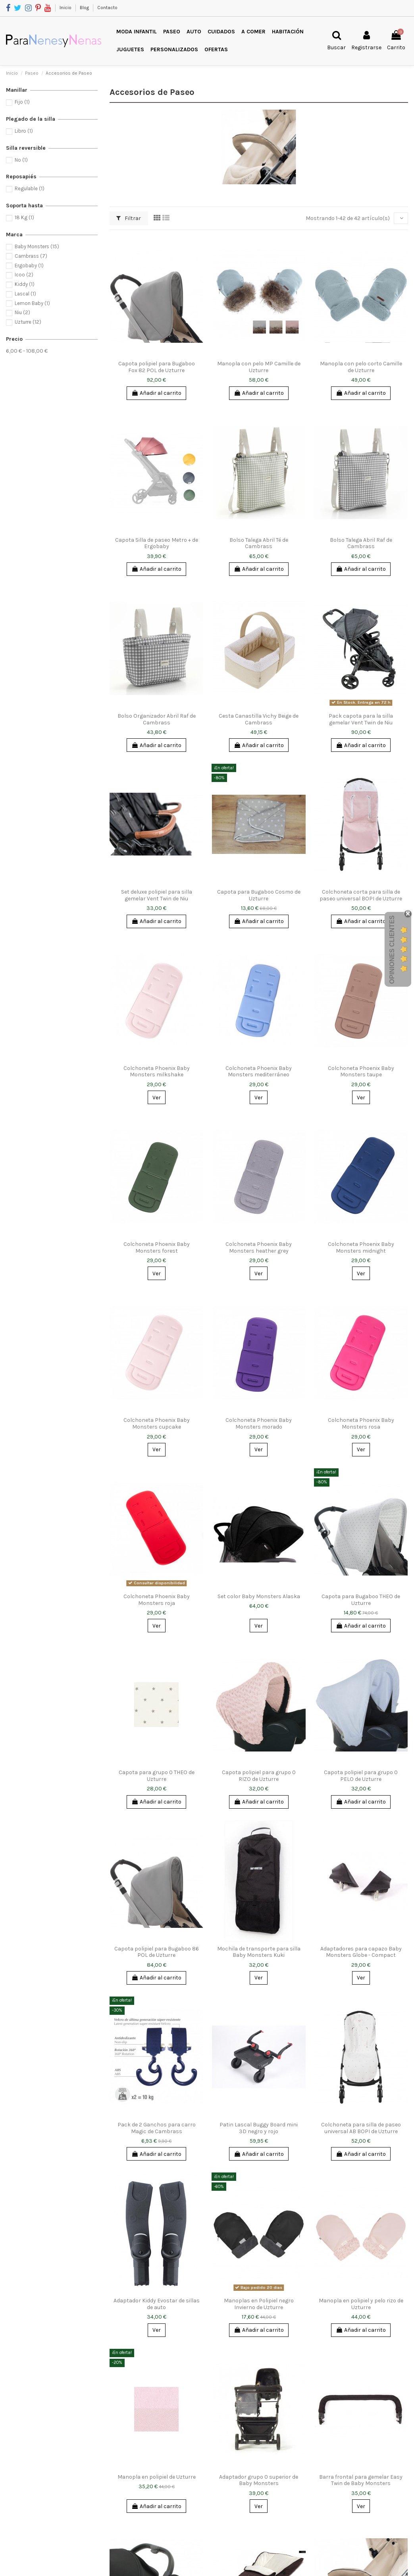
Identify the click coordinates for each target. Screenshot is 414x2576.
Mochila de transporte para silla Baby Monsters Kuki (258, 1952)
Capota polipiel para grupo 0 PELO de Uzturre (361, 1775)
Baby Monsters (37, 246)
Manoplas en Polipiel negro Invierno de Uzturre (259, 2304)
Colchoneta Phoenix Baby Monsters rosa (361, 1423)
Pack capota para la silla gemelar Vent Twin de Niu (361, 719)
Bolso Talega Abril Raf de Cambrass (361, 543)
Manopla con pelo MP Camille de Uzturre (258, 367)
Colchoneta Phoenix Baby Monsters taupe (361, 1071)
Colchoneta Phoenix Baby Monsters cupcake (156, 1423)
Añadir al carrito (156, 393)
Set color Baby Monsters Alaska (259, 1596)
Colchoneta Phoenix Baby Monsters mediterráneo (258, 1071)
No (21, 160)
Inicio (66, 7)
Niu (22, 312)
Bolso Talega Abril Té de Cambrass (258, 543)
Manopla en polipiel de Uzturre (156, 2477)
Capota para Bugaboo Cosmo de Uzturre (258, 895)
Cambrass (31, 256)
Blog (85, 7)
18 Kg (24, 217)
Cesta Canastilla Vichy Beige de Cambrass (258, 719)
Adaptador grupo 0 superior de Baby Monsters (258, 2480)
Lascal (25, 294)
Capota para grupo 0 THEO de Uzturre (156, 1775)
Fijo (22, 102)
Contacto (107, 7)
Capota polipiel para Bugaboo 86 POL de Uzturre (156, 1952)
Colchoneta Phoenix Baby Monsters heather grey (258, 1247)
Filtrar (128, 218)
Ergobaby (29, 265)
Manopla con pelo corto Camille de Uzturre (361, 367)
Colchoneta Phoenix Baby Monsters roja (156, 1600)
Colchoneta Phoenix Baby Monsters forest (156, 1247)
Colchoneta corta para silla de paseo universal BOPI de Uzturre (361, 895)
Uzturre (28, 322)
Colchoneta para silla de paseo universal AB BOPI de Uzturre (361, 2128)
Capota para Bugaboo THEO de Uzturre (361, 1600)
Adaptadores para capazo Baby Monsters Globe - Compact (361, 1952)
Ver (156, 1097)
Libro (24, 131)
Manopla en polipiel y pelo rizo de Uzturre (361, 2304)
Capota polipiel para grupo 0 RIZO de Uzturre (259, 1775)
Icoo (24, 275)
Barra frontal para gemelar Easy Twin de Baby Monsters (360, 2480)
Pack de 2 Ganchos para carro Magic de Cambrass (156, 2128)
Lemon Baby (32, 303)
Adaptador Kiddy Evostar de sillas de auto (157, 2304)
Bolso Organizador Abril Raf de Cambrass (156, 719)
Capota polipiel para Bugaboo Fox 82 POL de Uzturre (156, 367)
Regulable (29, 188)
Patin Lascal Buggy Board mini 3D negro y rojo (259, 2128)
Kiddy (25, 284)
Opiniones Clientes (392, 949)
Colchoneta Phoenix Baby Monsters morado (258, 1423)
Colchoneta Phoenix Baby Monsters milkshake (156, 1071)
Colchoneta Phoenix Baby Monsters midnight (361, 1247)
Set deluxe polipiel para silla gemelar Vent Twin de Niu (156, 895)
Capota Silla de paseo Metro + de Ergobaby (156, 543)
